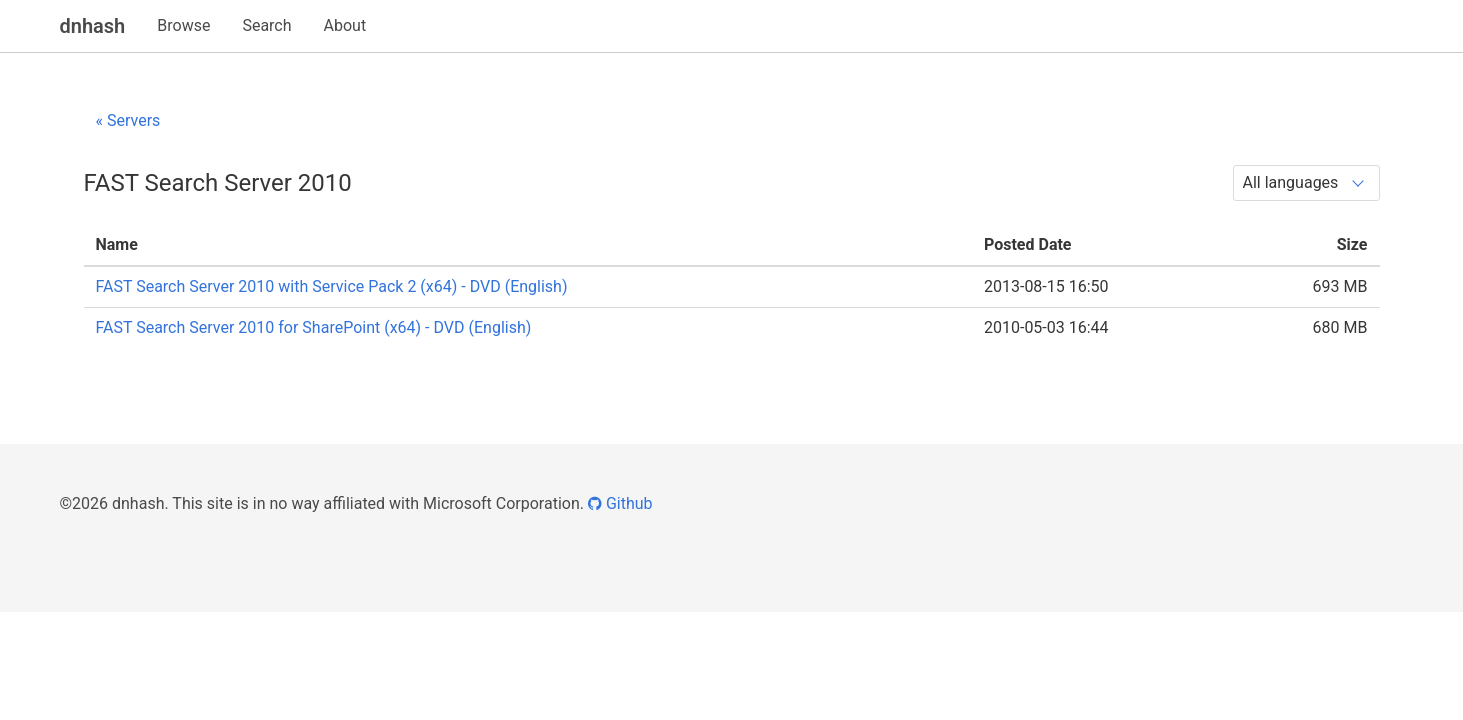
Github (620, 503)
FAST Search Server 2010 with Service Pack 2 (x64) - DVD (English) (332, 286)
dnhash (93, 26)
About (345, 25)
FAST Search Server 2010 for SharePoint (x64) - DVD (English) (314, 327)
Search (266, 25)
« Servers (128, 120)
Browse (183, 25)
